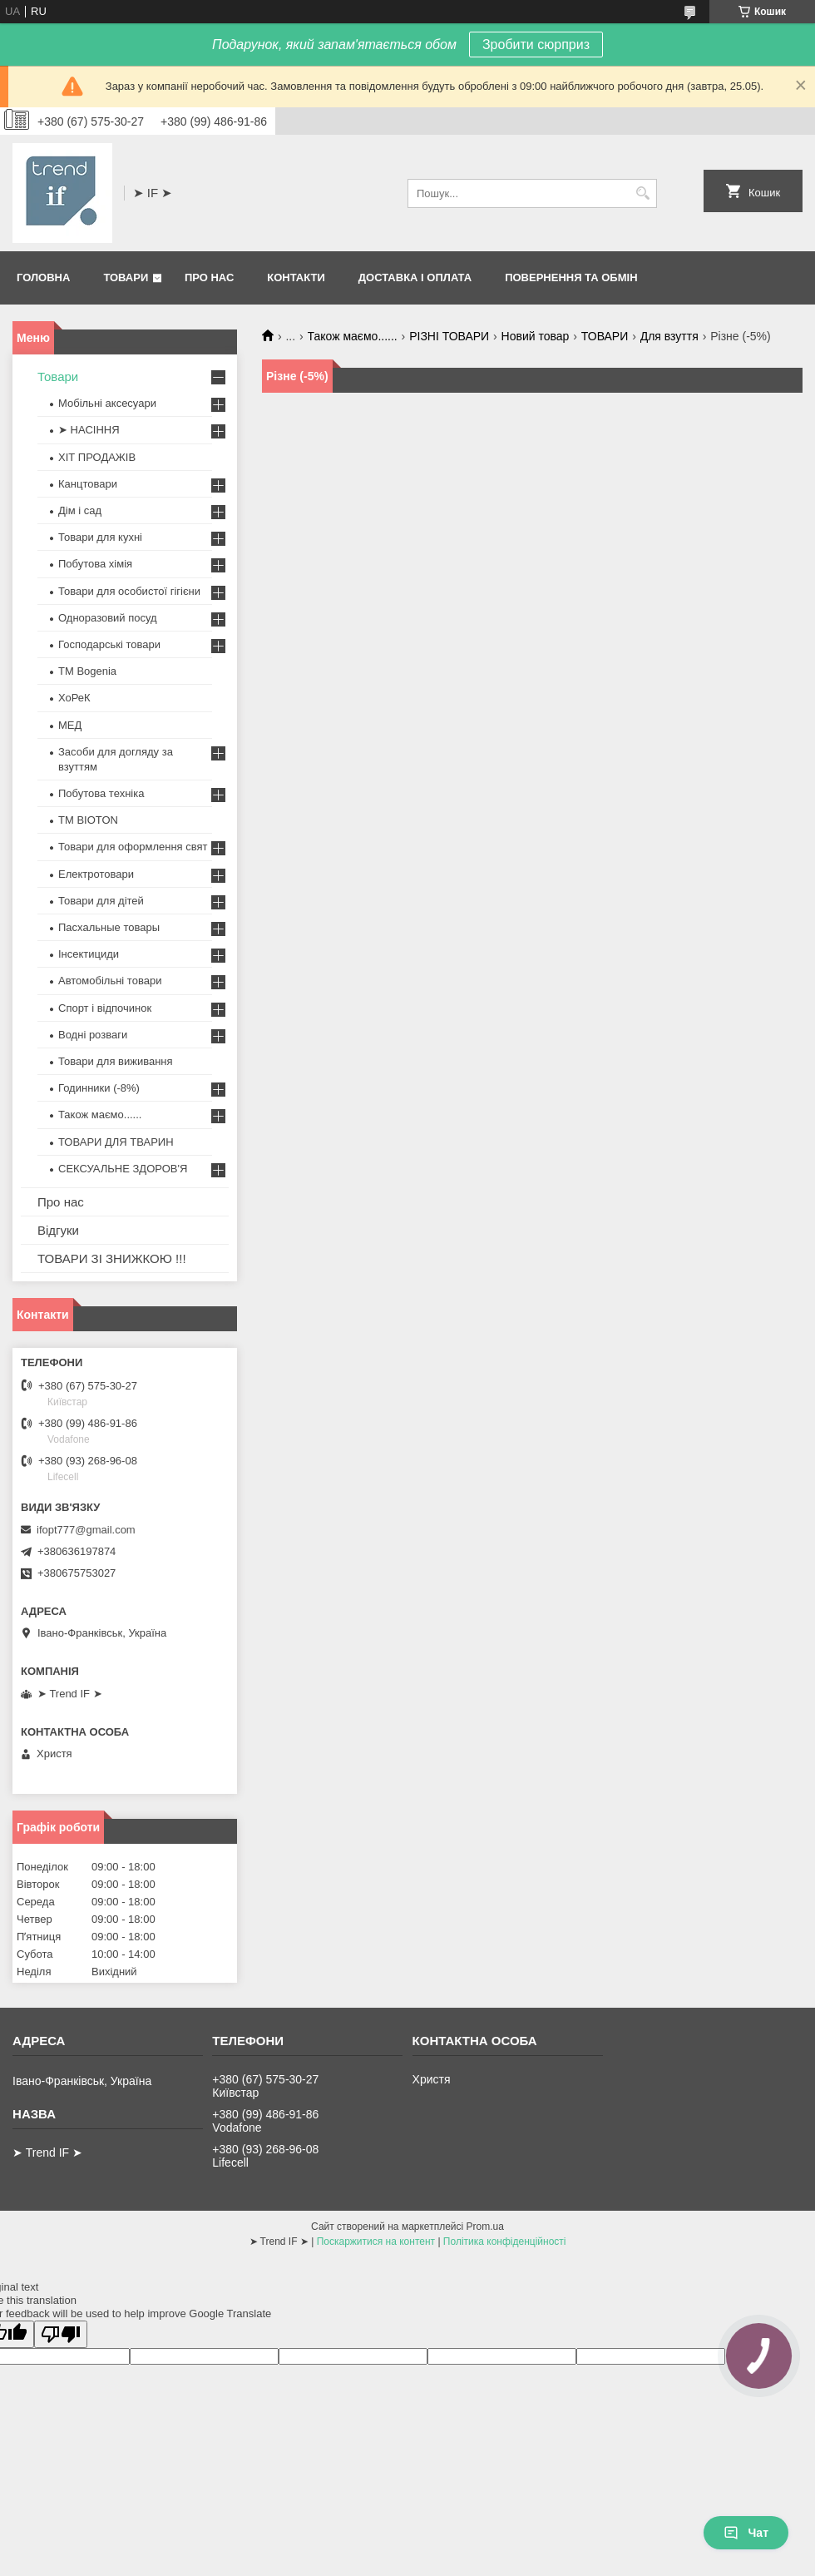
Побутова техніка (101, 793)
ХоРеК (74, 697)
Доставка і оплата (415, 277)
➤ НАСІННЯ (89, 430)
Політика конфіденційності (504, 2241)
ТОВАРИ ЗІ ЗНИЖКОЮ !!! (111, 1258)
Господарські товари (109, 644)
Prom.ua (485, 2226)
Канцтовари (87, 484)
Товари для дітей (101, 900)
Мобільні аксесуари (107, 403)
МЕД (70, 725)
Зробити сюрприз (536, 44)
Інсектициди (88, 954)
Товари (125, 277)
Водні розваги (92, 1034)
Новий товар (535, 336)
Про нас (209, 277)
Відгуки (58, 1230)
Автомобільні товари (109, 980)
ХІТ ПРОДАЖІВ (97, 457)
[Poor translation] (60, 2334)
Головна (43, 277)
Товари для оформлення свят (132, 846)
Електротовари (96, 874)
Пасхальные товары (109, 927)
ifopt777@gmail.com (86, 1529)
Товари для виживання (115, 1061)
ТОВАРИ (604, 336)
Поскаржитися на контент (376, 2241)
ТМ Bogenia (87, 671)
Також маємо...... (353, 336)
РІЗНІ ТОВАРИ (449, 336)
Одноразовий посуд (107, 618)
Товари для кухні (100, 537)
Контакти (296, 277)
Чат (746, 2532)
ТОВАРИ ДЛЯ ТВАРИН (116, 1142)
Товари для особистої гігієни (129, 591)
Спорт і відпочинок (104, 1008)
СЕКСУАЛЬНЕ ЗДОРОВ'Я (122, 1168)
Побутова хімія (95, 563)
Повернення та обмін (571, 277)
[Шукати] (642, 193)
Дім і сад (79, 510)
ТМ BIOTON (88, 820)
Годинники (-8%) (99, 1088)
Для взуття (669, 336)
